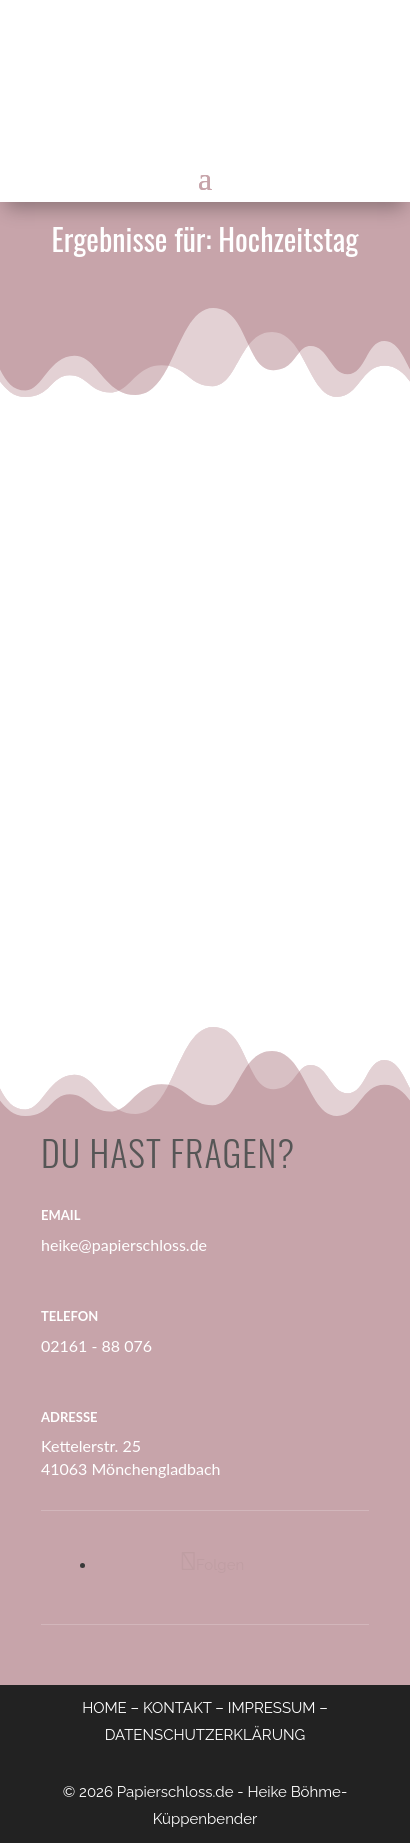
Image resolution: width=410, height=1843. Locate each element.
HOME (104, 1708)
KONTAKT (177, 1708)
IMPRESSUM (272, 1708)
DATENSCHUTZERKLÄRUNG (205, 1735)
